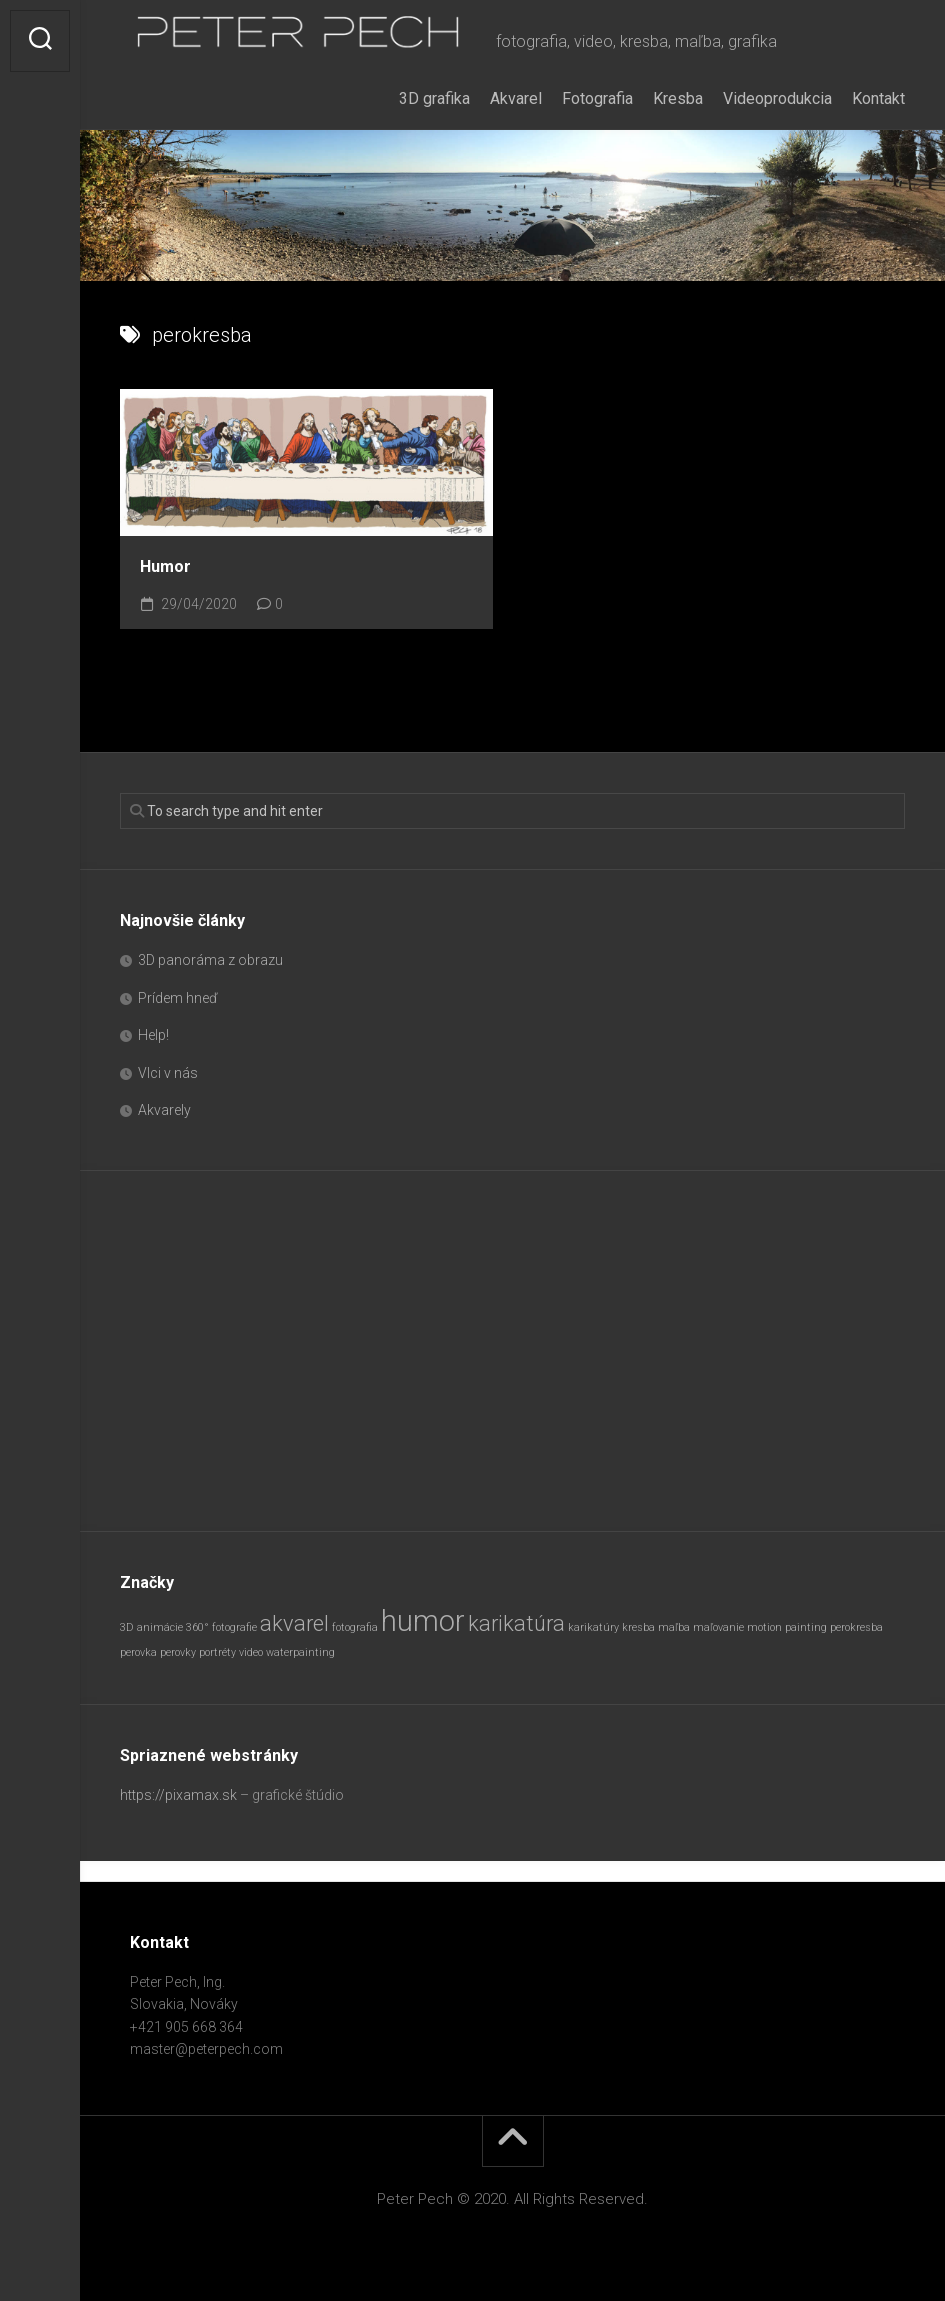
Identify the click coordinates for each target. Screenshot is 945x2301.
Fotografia (597, 98)
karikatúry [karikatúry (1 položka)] (593, 1627)
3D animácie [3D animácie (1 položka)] (151, 1627)
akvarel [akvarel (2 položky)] (294, 1623)
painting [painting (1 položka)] (806, 1627)
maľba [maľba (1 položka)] (674, 1627)
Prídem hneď (178, 998)
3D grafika (434, 98)
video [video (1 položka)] (251, 1652)
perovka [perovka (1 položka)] (138, 1652)
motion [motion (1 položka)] (764, 1627)
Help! (153, 1035)
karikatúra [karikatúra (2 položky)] (516, 1623)
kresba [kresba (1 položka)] (638, 1627)
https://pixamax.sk (178, 1795)
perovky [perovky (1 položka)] (178, 1652)
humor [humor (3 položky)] (423, 1621)
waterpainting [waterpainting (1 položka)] (300, 1652)
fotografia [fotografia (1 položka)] (355, 1627)
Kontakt (878, 98)
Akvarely (164, 1110)
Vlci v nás (168, 1073)
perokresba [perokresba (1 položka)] (856, 1627)
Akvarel (516, 98)
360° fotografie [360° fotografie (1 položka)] (221, 1627)
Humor (165, 566)
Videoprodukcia (777, 98)
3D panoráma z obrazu (210, 960)
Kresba (678, 98)
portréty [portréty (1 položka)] (217, 1652)
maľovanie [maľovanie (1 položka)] (718, 1627)
